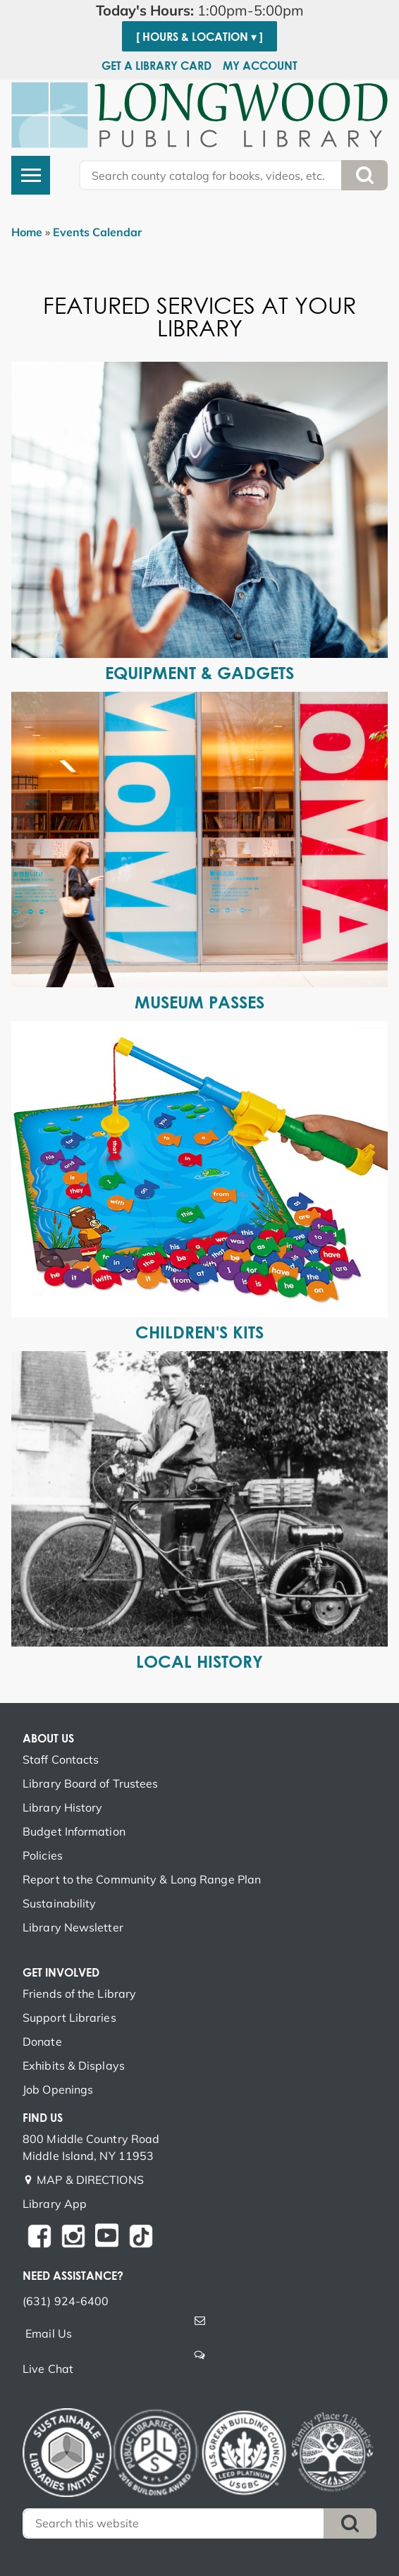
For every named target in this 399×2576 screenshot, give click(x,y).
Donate (42, 2041)
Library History (63, 1807)
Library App (55, 2204)
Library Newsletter (73, 1927)
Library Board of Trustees (91, 1783)
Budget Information (74, 1831)
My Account (260, 65)
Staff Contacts (61, 1759)
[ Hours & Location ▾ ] (199, 36)
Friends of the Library (79, 1993)
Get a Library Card (156, 65)
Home (26, 232)
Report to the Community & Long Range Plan (142, 1879)
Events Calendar (97, 232)
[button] (199, 10)
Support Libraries (69, 2017)
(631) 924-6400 (66, 2301)
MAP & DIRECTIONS (90, 2180)
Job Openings (58, 2089)
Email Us (48, 2333)
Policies (43, 1855)
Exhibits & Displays (74, 2065)
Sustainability (59, 1903)
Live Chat (48, 2369)
